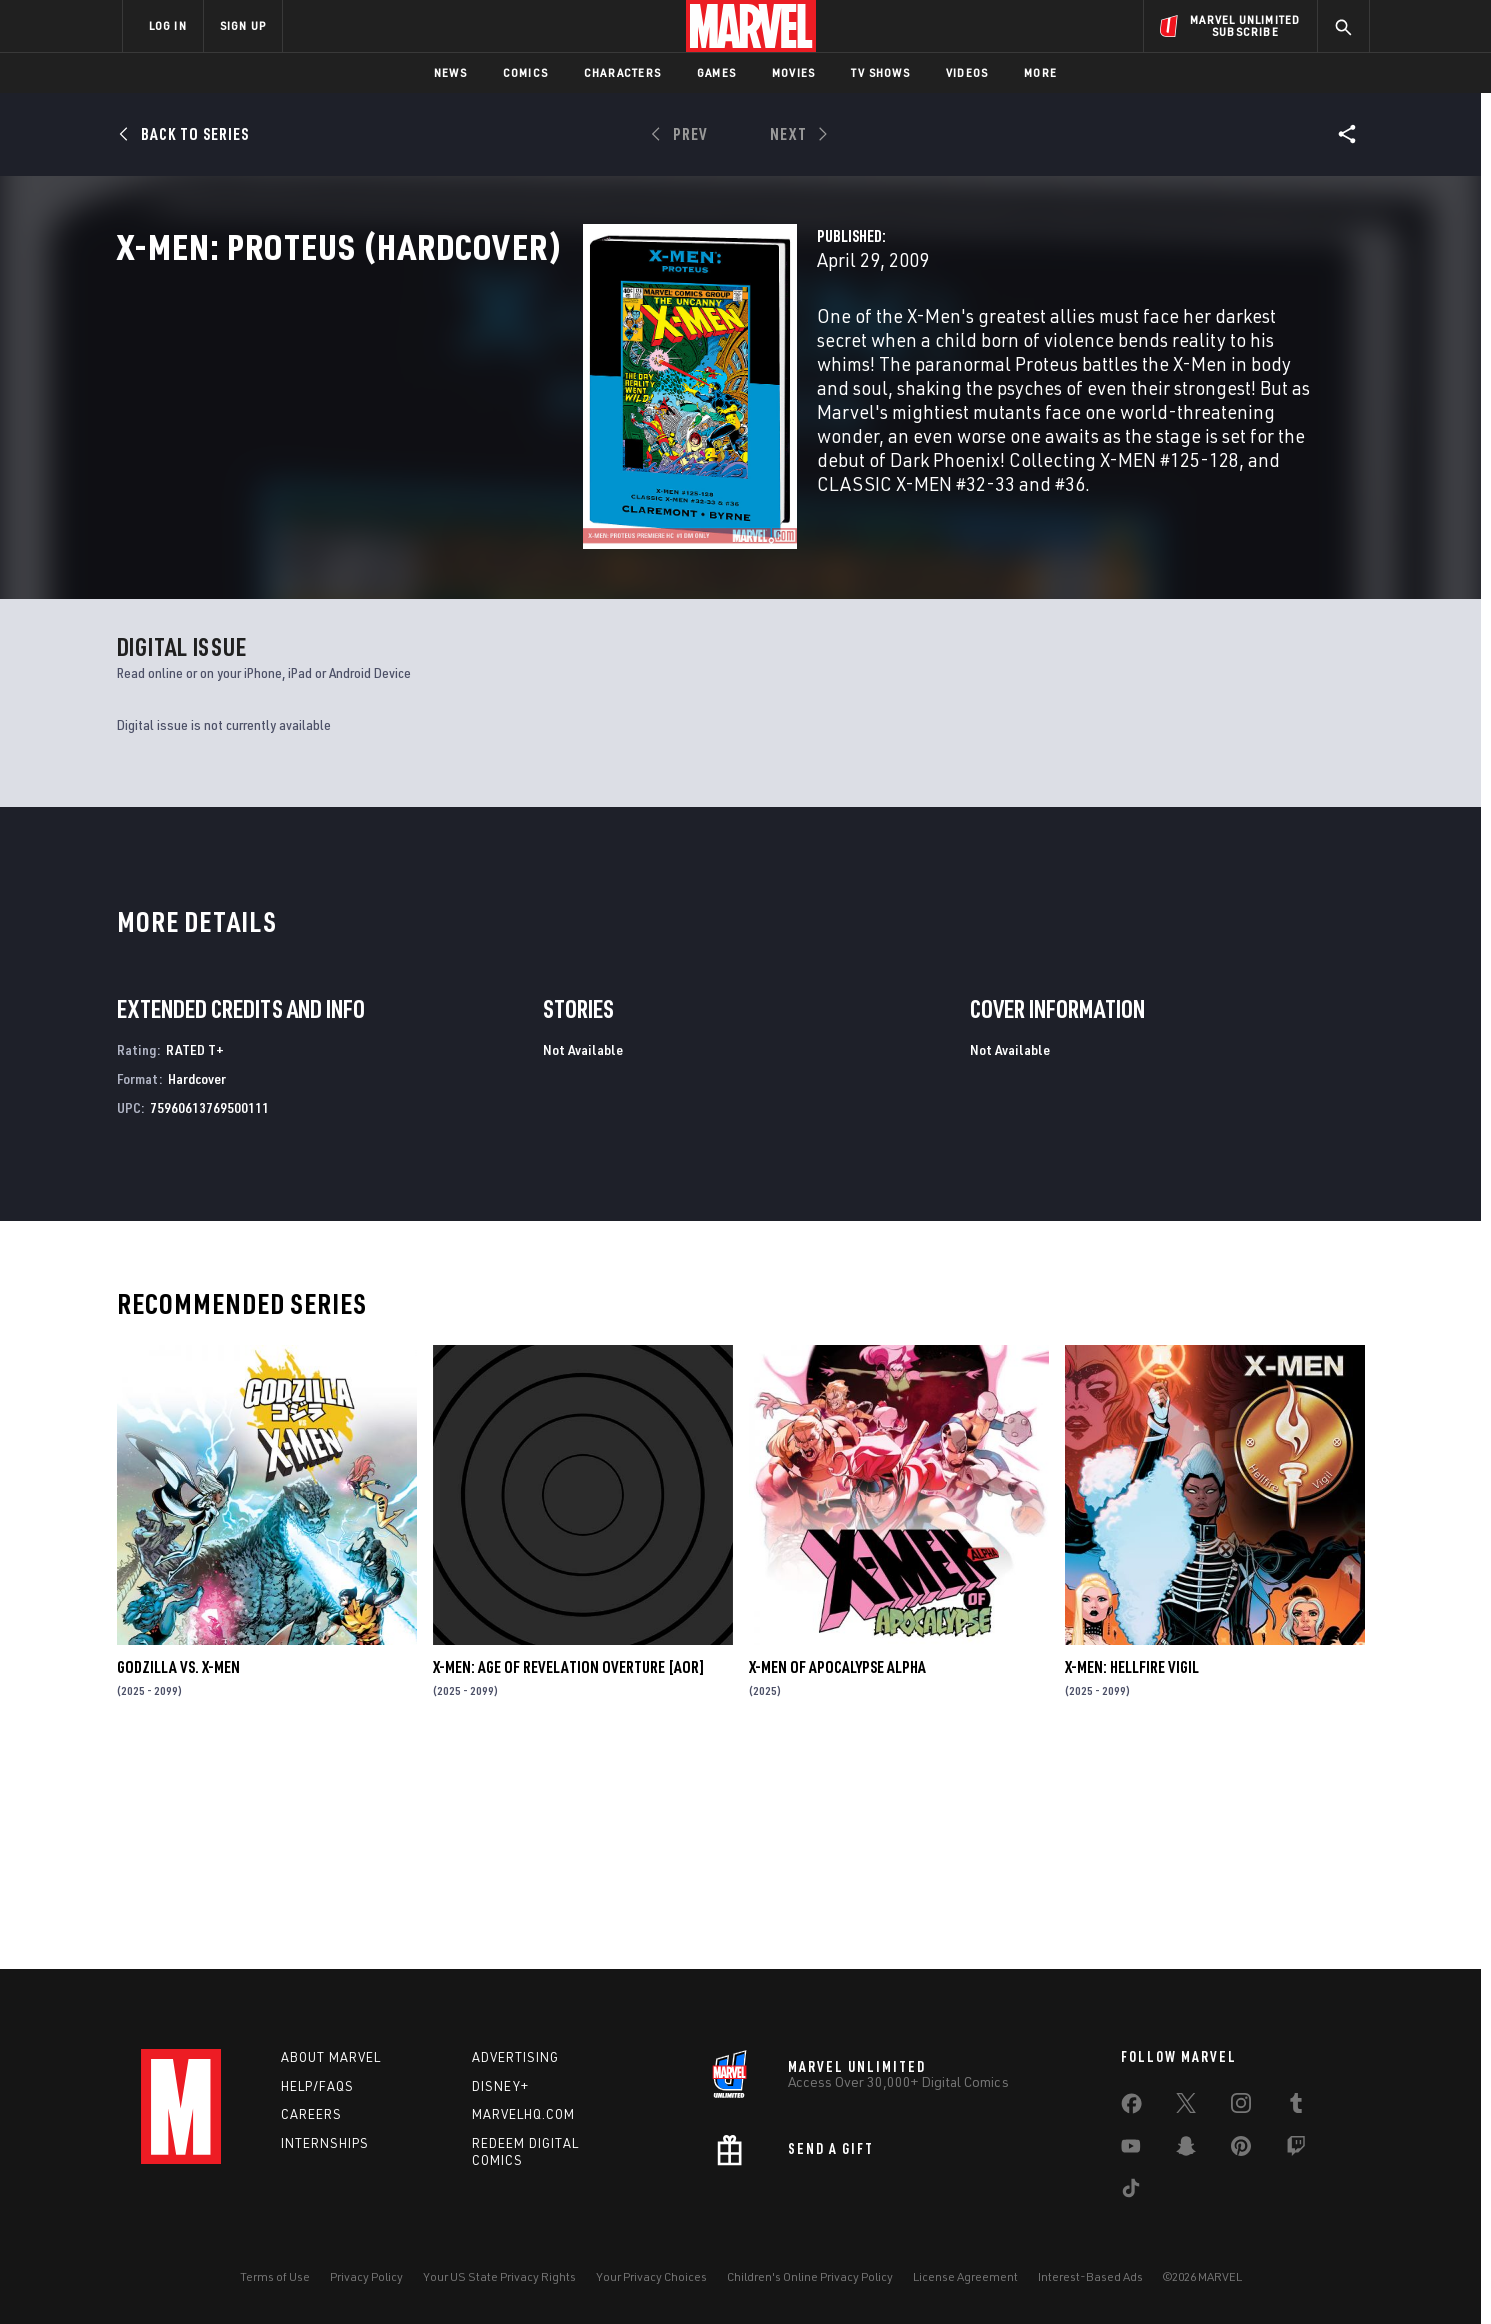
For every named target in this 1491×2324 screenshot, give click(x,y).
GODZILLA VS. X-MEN (178, 1874)
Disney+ (500, 2086)
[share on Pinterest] (1241, 2150)
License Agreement (965, 2276)
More (1040, 72)
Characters (622, 72)
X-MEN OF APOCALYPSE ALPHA (837, 1874)
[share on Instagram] (1241, 2107)
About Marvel (331, 2057)
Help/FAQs (317, 2086)
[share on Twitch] (1296, 2150)
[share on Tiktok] (1131, 2192)
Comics (525, 72)
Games (716, 72)
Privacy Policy (366, 2276)
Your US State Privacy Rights (499, 2276)
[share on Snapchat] (1186, 2150)
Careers (311, 2115)
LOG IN (168, 25)
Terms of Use (275, 2276)
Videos (967, 72)
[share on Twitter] (1186, 2107)
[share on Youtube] (1131, 2150)
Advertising (515, 2057)
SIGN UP (243, 25)
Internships (325, 2144)
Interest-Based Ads (1090, 2276)
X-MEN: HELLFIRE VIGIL (1132, 1874)
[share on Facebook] (1131, 2108)
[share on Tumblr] (1296, 2107)
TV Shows (880, 72)
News (450, 72)
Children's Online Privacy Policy (810, 2276)
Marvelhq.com (523, 2115)
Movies (793, 72)
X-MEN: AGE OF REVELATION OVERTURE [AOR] (569, 1874)
